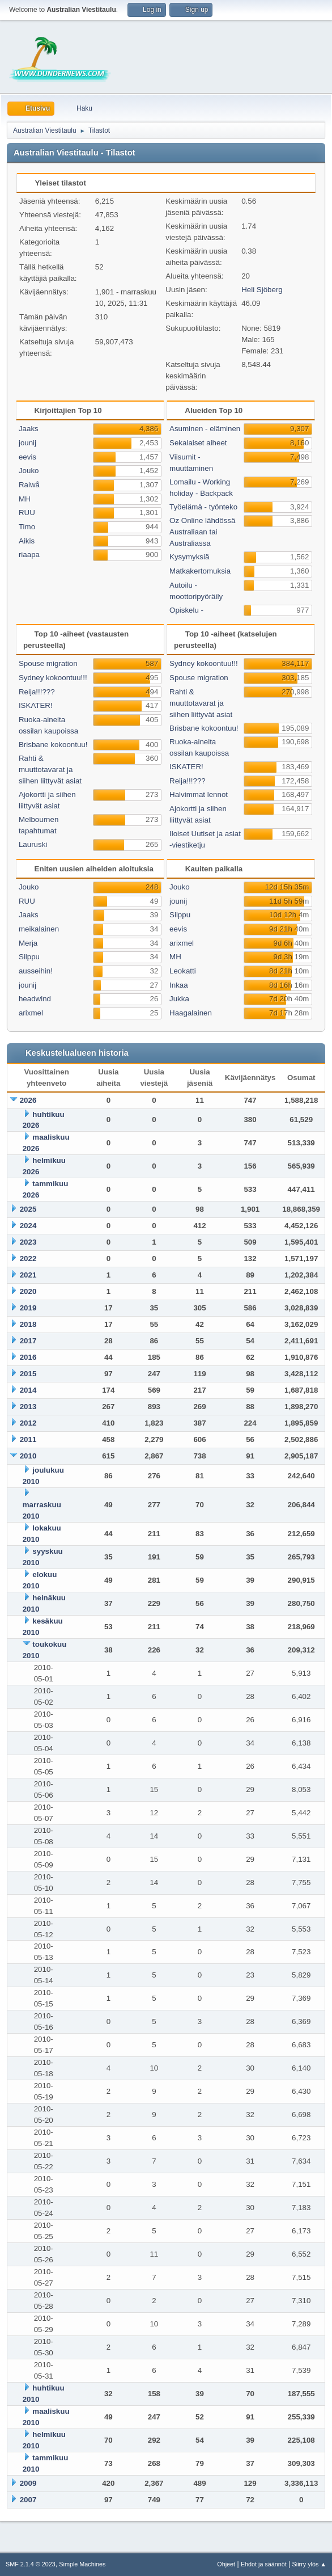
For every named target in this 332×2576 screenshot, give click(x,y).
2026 (28, 1100)
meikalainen (39, 929)
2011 (28, 1439)
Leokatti (182, 971)
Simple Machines (82, 2564)
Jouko (29, 470)
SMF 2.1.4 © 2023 (31, 2564)
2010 (28, 1456)
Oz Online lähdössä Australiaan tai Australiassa (202, 531)
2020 (28, 1291)
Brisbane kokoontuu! (53, 744)
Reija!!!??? (37, 692)
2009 (28, 2483)
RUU (27, 512)
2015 (28, 1373)
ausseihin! (36, 971)
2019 (28, 1308)
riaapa (29, 554)
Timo (27, 526)
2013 (28, 1406)
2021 (28, 1275)
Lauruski (33, 844)
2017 (28, 1341)
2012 (28, 1423)
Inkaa (178, 985)
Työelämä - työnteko (203, 507)
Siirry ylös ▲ (309, 2564)
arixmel (31, 1013)
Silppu (29, 956)
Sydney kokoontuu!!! (53, 677)
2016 (28, 1357)
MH (25, 499)
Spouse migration (48, 663)
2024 (28, 1225)
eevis (27, 457)
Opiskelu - (186, 610)
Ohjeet (226, 2564)
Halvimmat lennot (198, 794)
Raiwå (29, 484)
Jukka (179, 998)
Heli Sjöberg (262, 289)
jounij (27, 443)
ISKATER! (36, 705)
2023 (28, 1242)
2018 (28, 1324)
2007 (28, 2499)
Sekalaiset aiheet (198, 443)
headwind (35, 998)
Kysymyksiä (189, 557)
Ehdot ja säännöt (264, 2564)
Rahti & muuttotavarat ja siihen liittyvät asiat (50, 769)
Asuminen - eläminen (204, 428)
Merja (28, 943)
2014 (28, 1390)
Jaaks (29, 428)
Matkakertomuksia (200, 571)
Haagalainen (190, 1013)
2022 (28, 1258)
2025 (28, 1209)
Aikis (27, 541)
